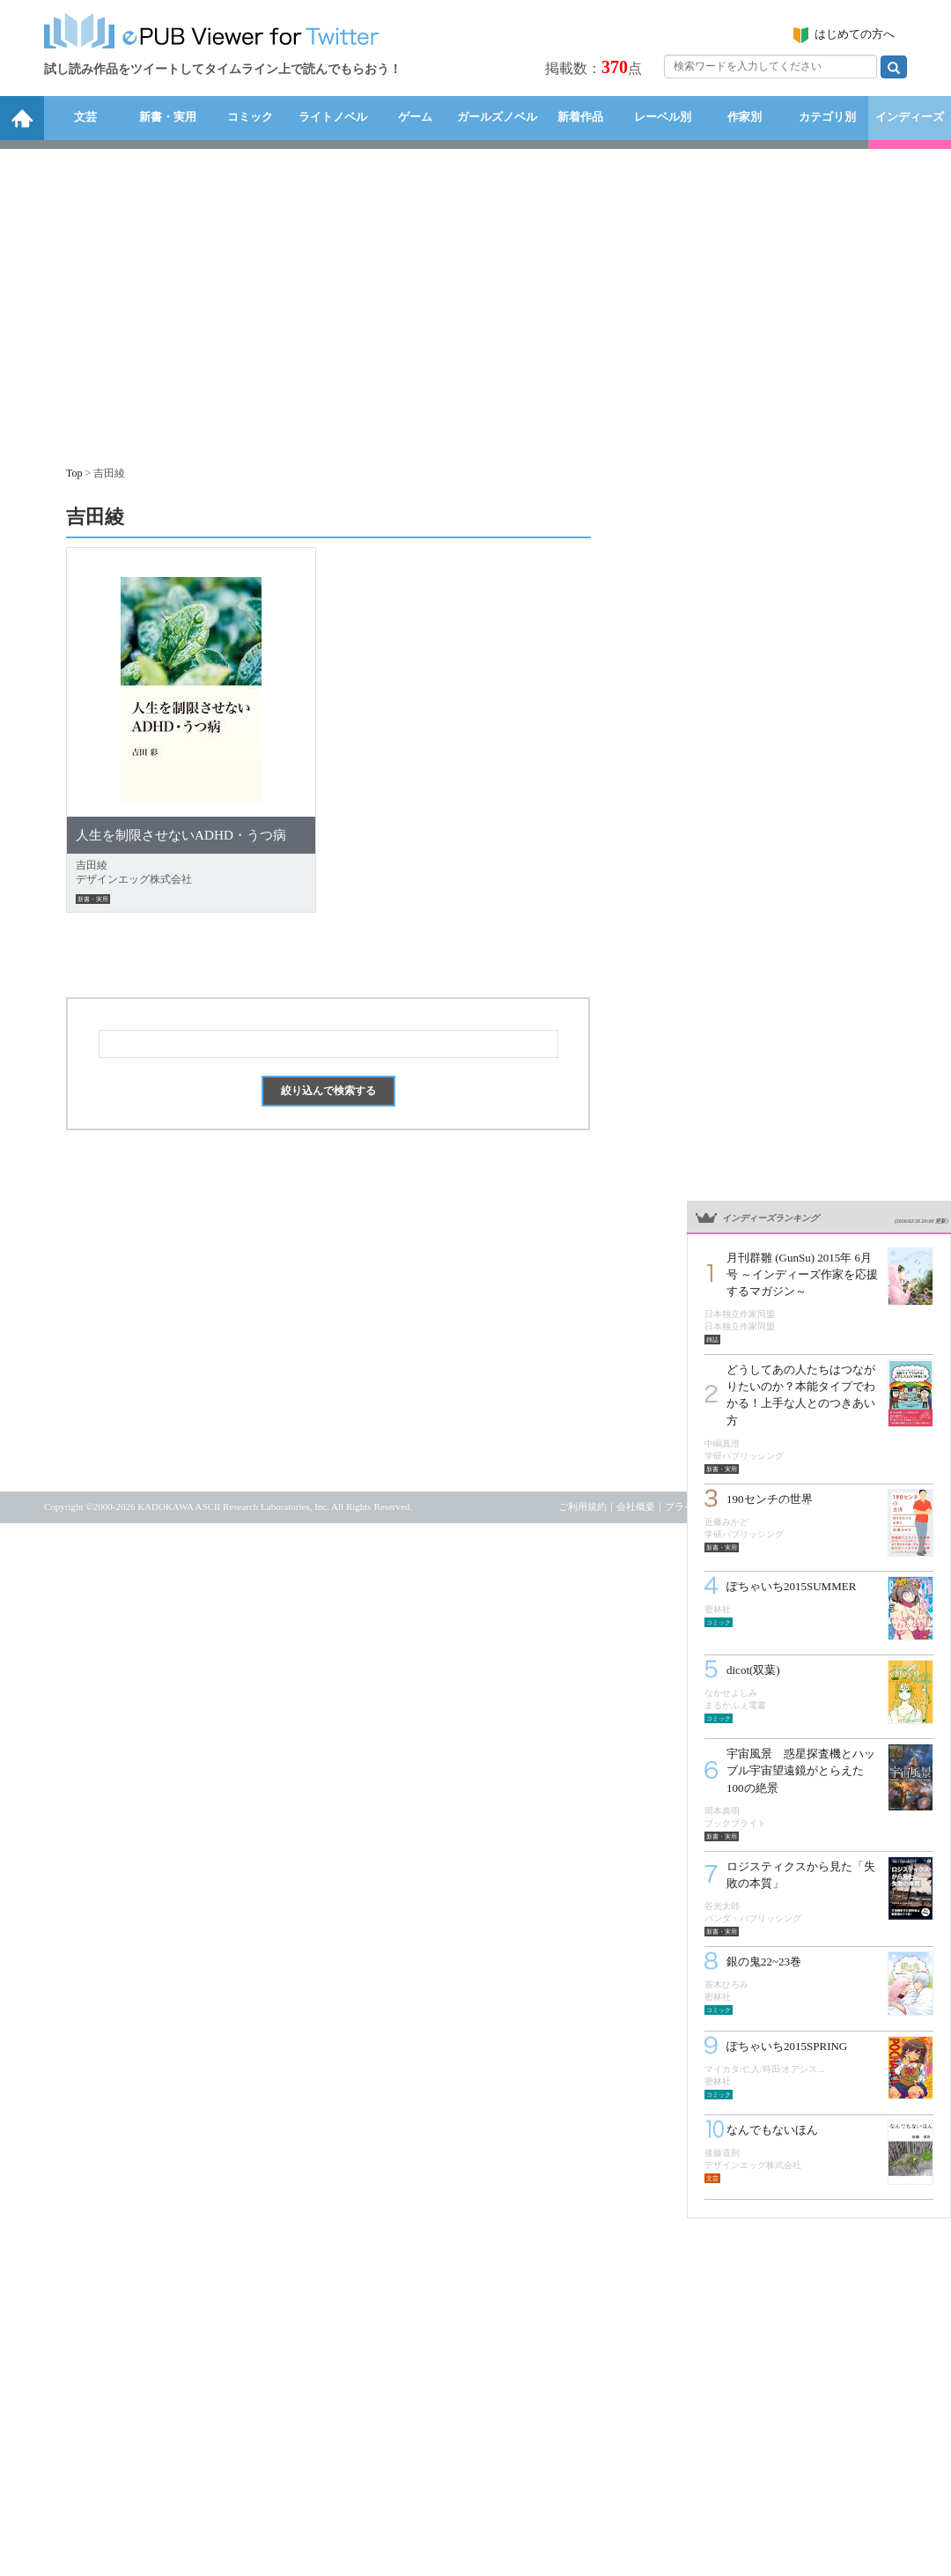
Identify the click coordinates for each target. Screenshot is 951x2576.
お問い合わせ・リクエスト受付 (839, 1506)
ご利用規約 (582, 1506)
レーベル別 (662, 116)
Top (74, 473)
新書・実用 (167, 116)
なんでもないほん (772, 2129)
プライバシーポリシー (713, 1506)
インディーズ (909, 116)
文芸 (85, 116)
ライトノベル (333, 116)
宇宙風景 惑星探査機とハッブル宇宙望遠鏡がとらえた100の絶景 (800, 1770)
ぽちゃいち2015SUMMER (791, 1586)
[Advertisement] (475, 298)
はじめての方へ (855, 34)
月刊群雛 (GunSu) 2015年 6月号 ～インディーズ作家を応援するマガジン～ (802, 1274)
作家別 (744, 116)
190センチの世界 (769, 1499)
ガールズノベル (497, 116)
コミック (250, 116)
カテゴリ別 (827, 116)
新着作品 (580, 116)
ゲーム (415, 116)
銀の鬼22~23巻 (763, 1961)
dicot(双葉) (753, 1670)
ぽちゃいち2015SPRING (786, 2046)
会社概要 (635, 1506)
